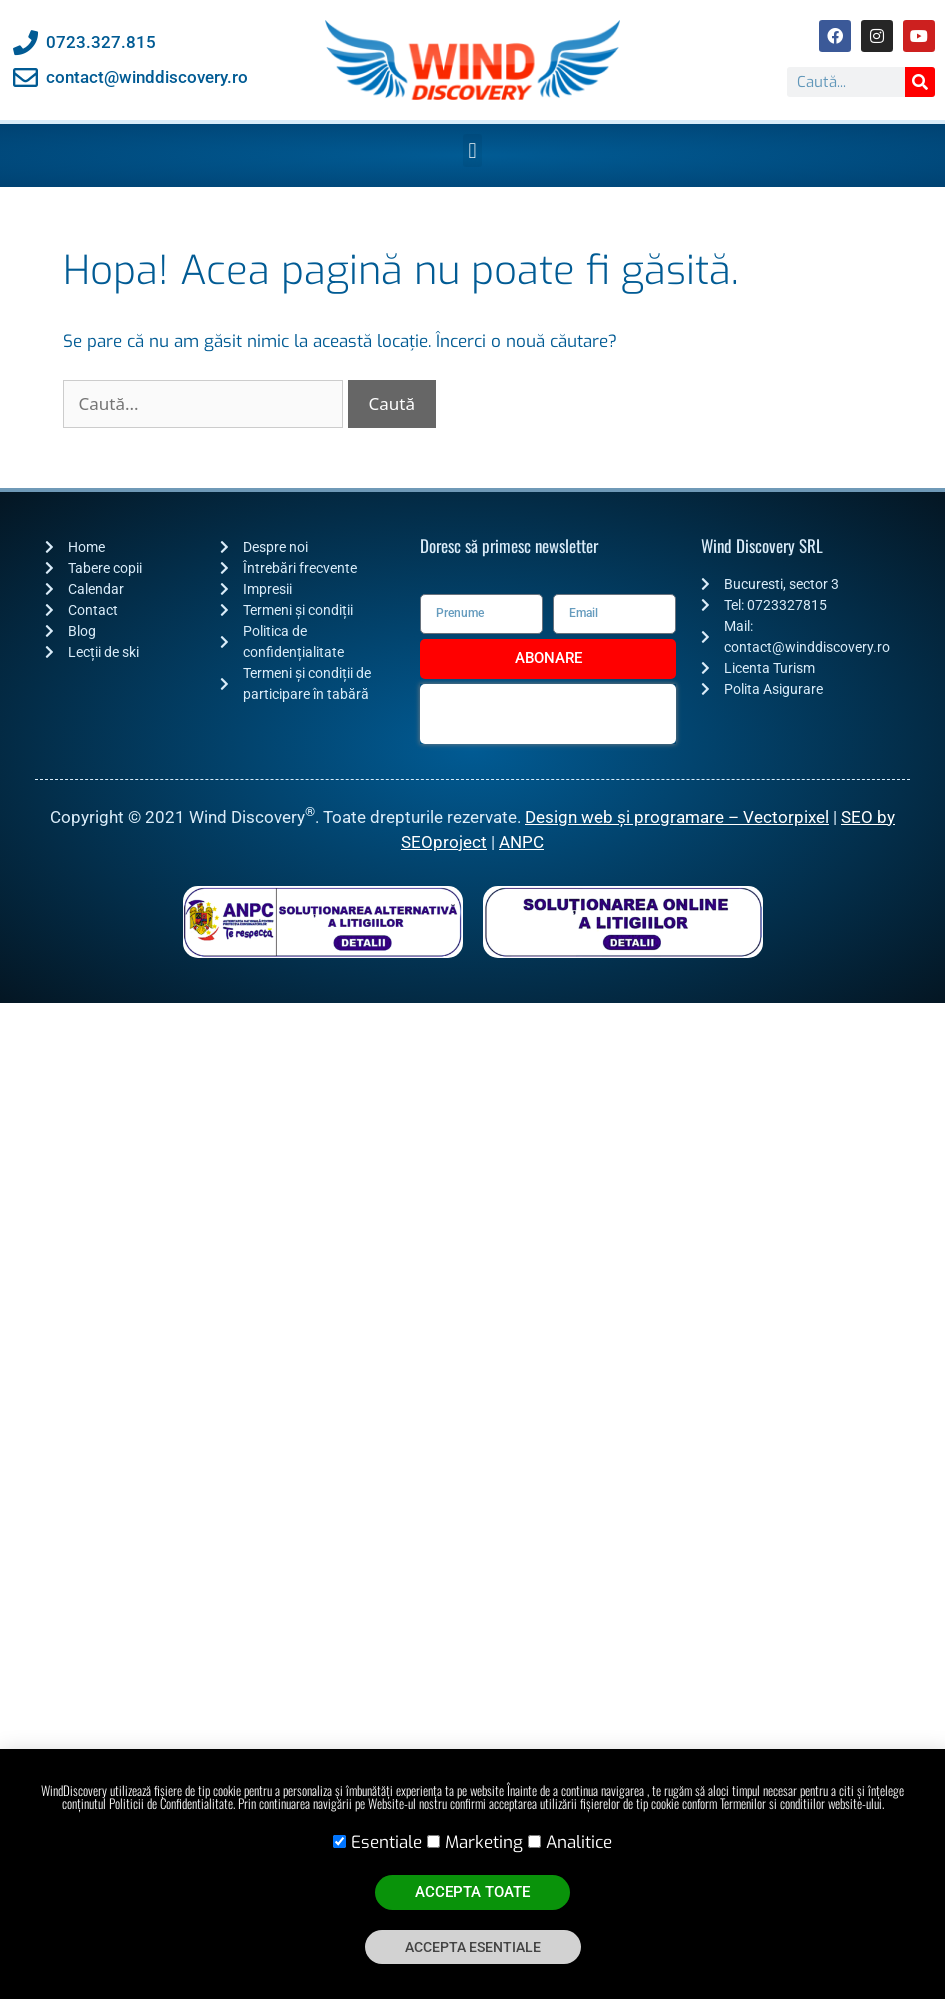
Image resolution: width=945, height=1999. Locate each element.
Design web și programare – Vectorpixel (677, 817)
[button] (472, 150)
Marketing (484, 1842)
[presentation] (548, 714)
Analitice (579, 1842)
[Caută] (920, 82)
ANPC (521, 842)
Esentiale (386, 1842)
